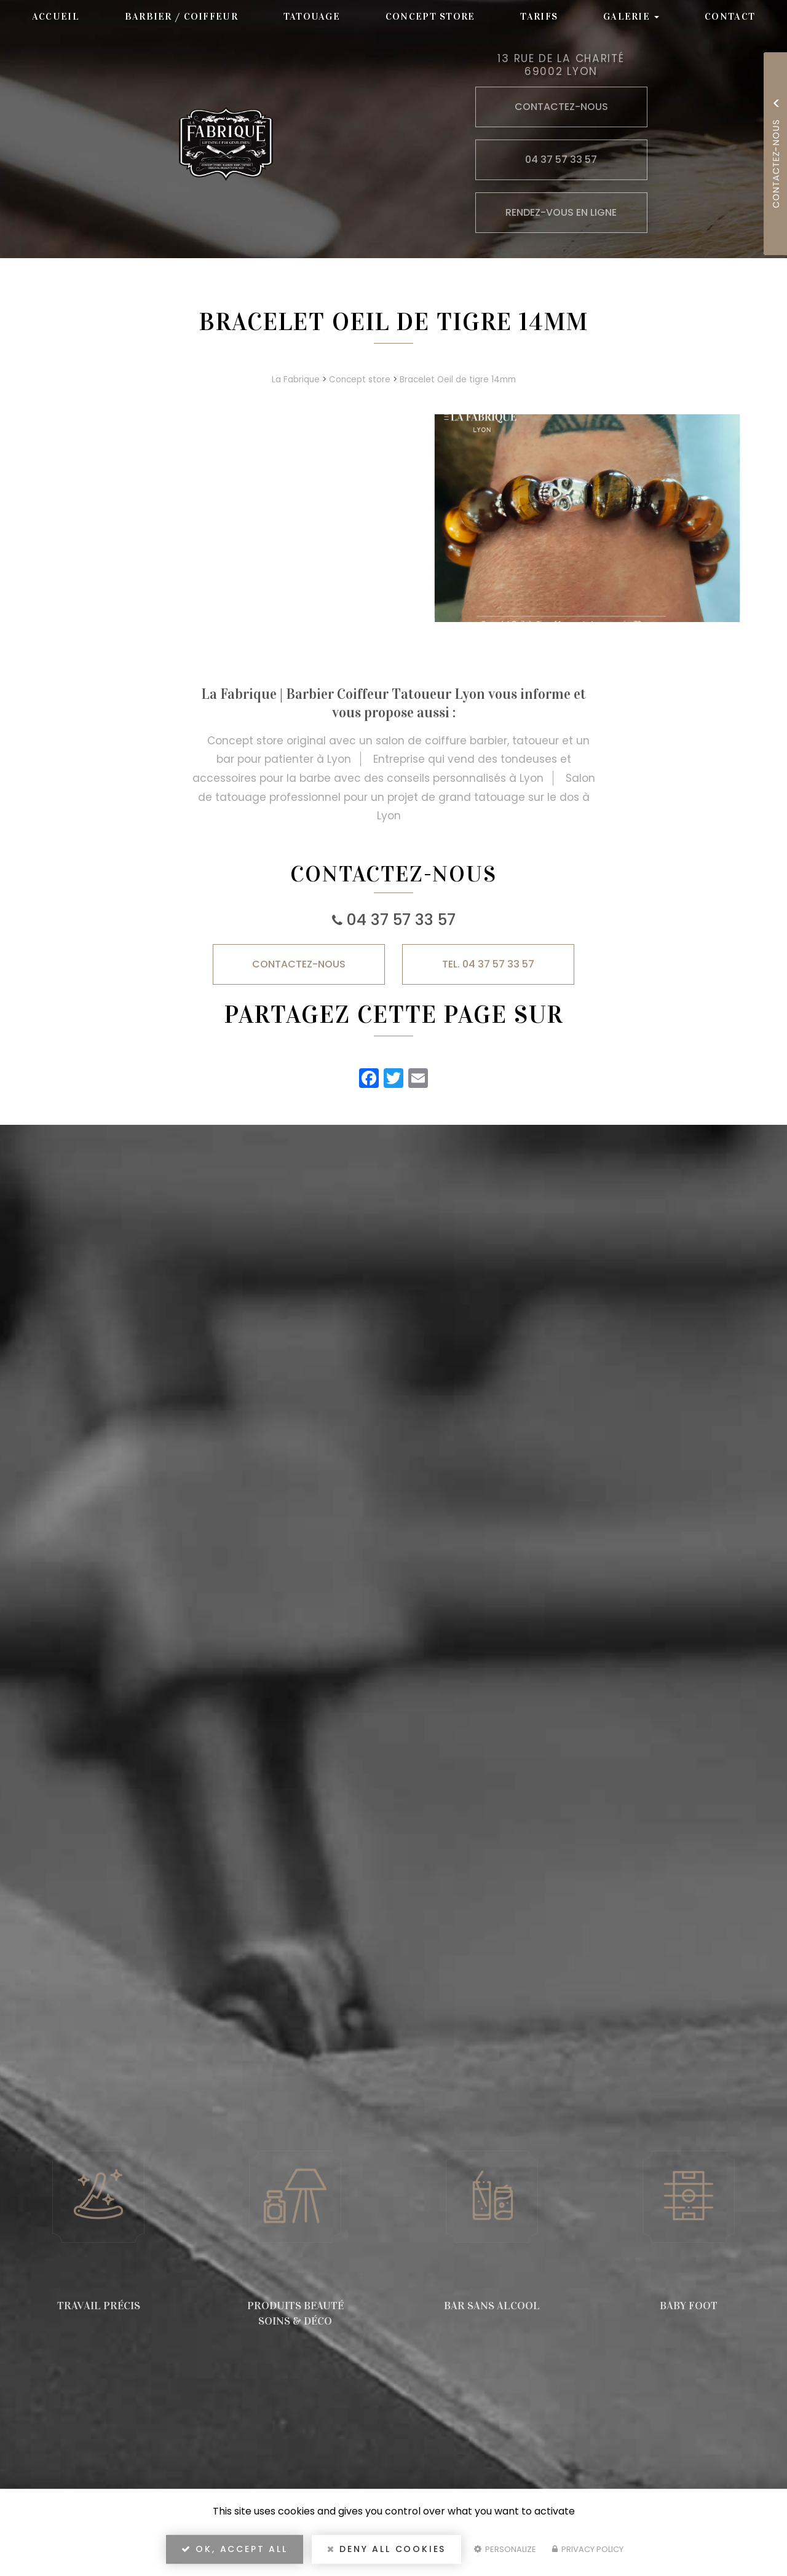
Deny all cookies (386, 2549)
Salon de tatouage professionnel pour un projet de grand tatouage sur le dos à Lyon (396, 797)
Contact (730, 16)
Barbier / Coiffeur (181, 16)
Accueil (55, 16)
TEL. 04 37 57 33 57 (488, 964)
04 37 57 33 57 (401, 920)
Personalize (505, 2549)
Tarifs (539, 16)
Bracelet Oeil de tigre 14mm (458, 379)
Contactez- (299, 964)
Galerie (631, 16)
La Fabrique (296, 379)
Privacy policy (587, 2549)
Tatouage (311, 16)
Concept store (430, 16)
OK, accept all (234, 2549)
